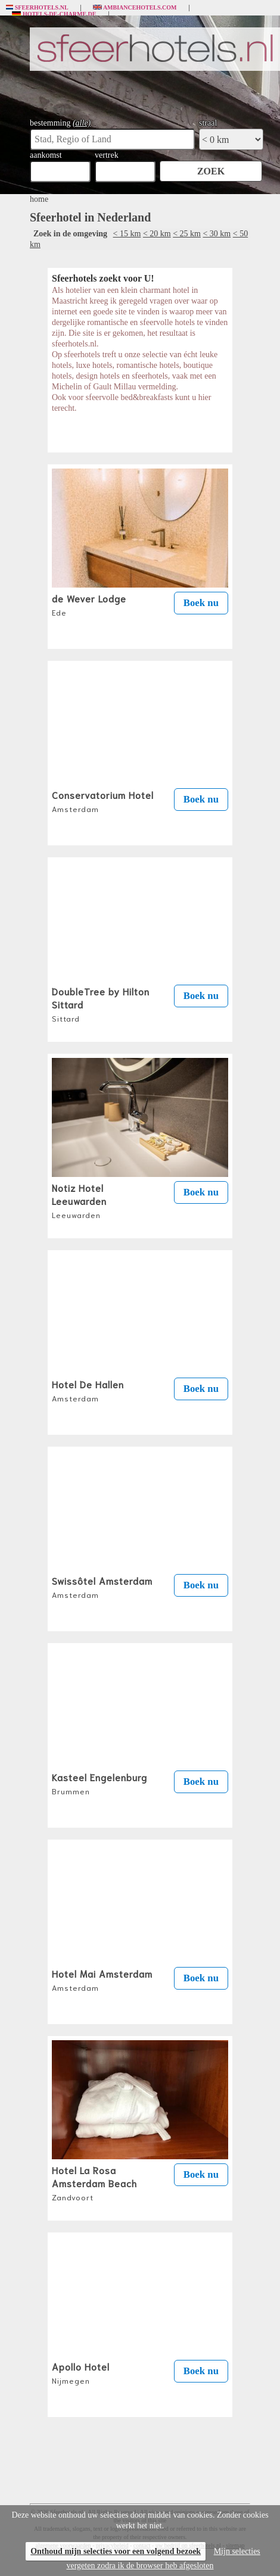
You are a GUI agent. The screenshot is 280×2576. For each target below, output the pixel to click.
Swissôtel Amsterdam (102, 1586)
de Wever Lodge (89, 604)
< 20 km (157, 233)
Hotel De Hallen (88, 1390)
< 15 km (127, 233)
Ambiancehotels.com (135, 8)
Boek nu (201, 602)
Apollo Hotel (81, 2372)
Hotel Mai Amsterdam (102, 1979)
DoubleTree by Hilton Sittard (101, 1004)
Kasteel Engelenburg (99, 1783)
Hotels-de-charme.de (54, 14)
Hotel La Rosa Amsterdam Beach (94, 2182)
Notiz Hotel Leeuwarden (79, 1200)
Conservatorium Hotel (103, 800)
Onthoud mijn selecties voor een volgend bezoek (115, 2551)
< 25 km (187, 233)
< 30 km (217, 233)
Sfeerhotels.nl (37, 8)
